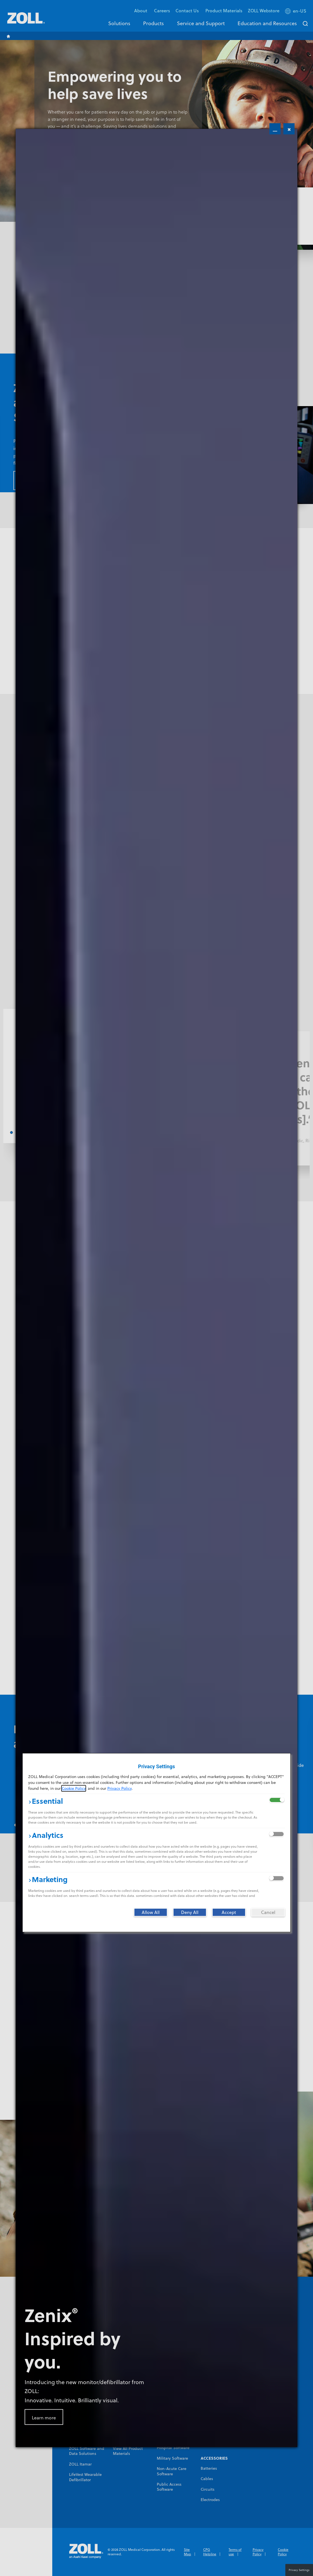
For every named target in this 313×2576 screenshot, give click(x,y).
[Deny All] (190, 1912)
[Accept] (229, 1912)
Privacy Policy (119, 1788)
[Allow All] (150, 1912)
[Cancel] (268, 1912)
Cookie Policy (74, 1788)
